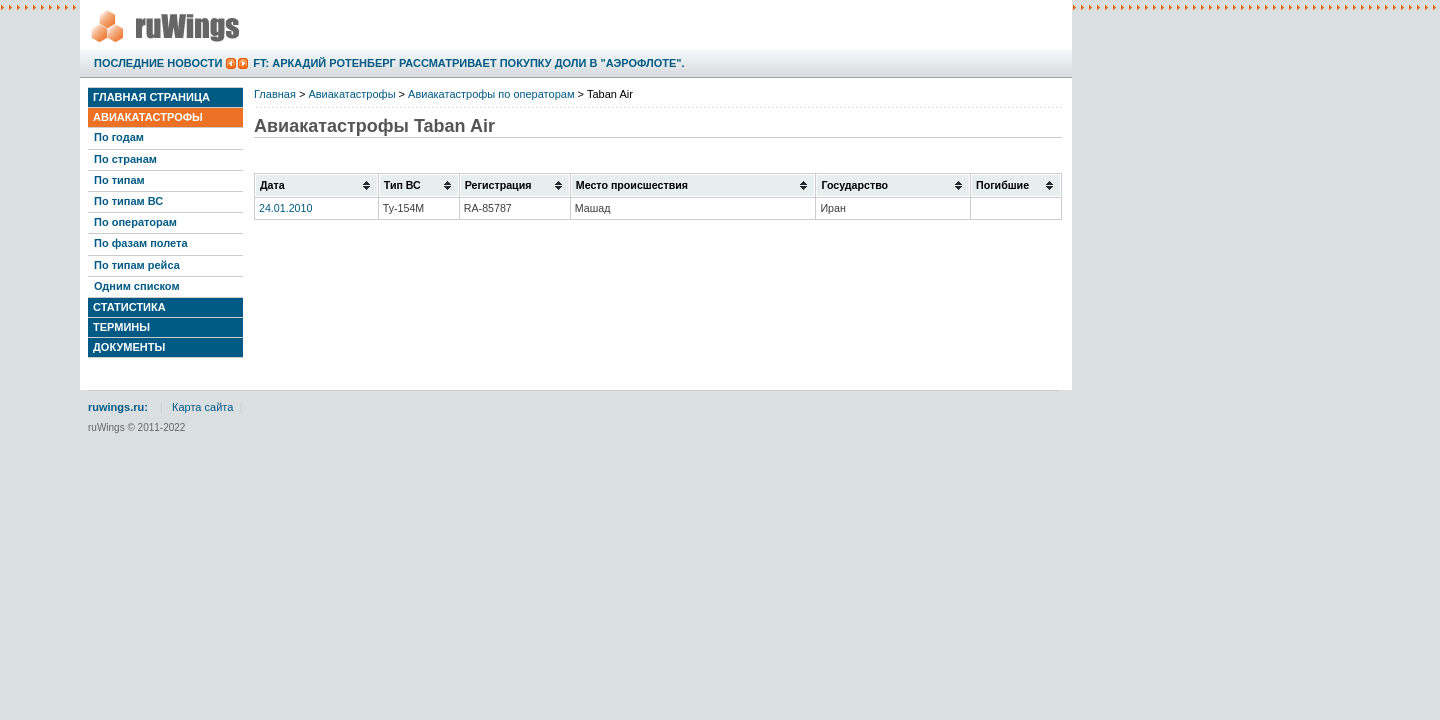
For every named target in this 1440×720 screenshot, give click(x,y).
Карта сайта (202, 407)
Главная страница (151, 97)
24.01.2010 (285, 208)
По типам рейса (137, 265)
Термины (121, 327)
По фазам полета (141, 243)
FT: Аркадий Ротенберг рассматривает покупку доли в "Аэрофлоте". (468, 63)
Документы (129, 347)
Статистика (129, 307)
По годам (119, 137)
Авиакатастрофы (148, 117)
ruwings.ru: (118, 407)
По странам (125, 159)
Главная (275, 94)
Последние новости (158, 63)
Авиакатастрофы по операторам (491, 94)
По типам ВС (128, 201)
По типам (119, 180)
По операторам (135, 222)
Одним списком (137, 286)
